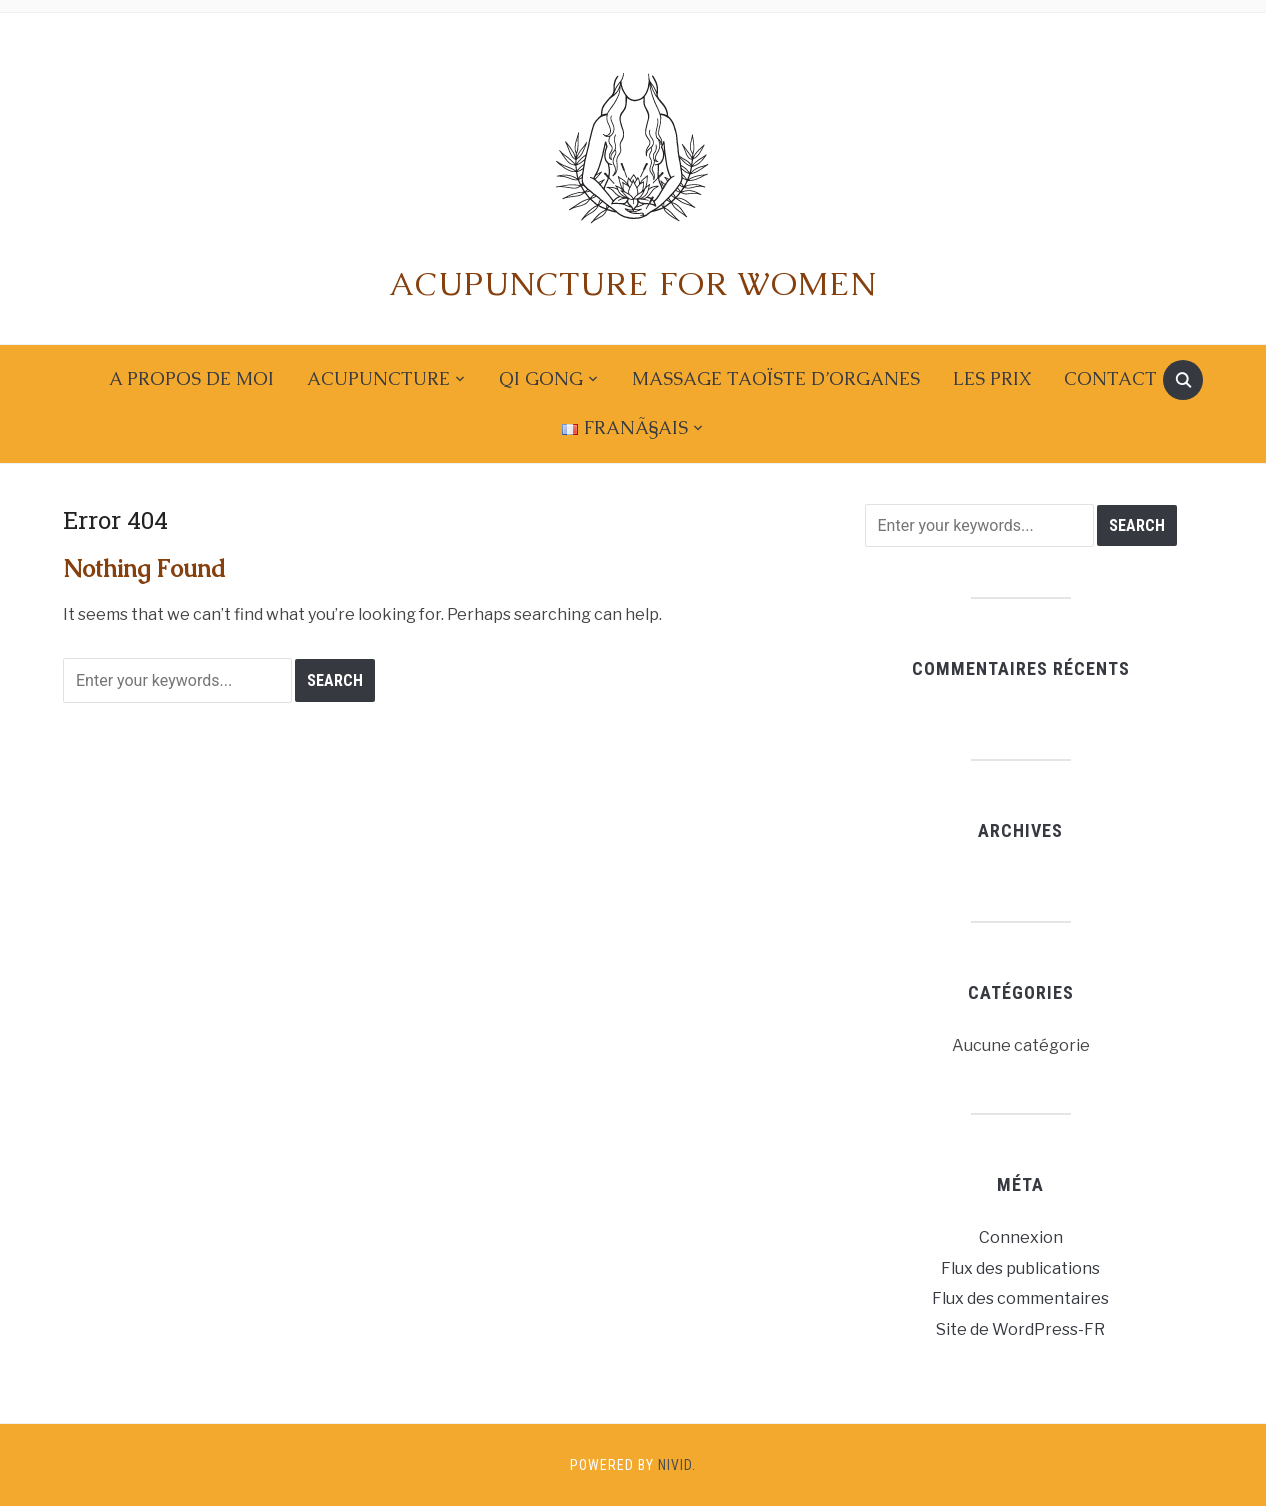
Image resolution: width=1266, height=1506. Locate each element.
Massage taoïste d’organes (776, 378)
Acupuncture (378, 378)
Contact (1110, 378)
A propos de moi (191, 378)
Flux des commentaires (1020, 1298)
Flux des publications (1020, 1268)
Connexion (1021, 1237)
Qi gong (541, 378)
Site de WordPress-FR (1020, 1329)
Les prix (992, 378)
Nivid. (677, 1465)
